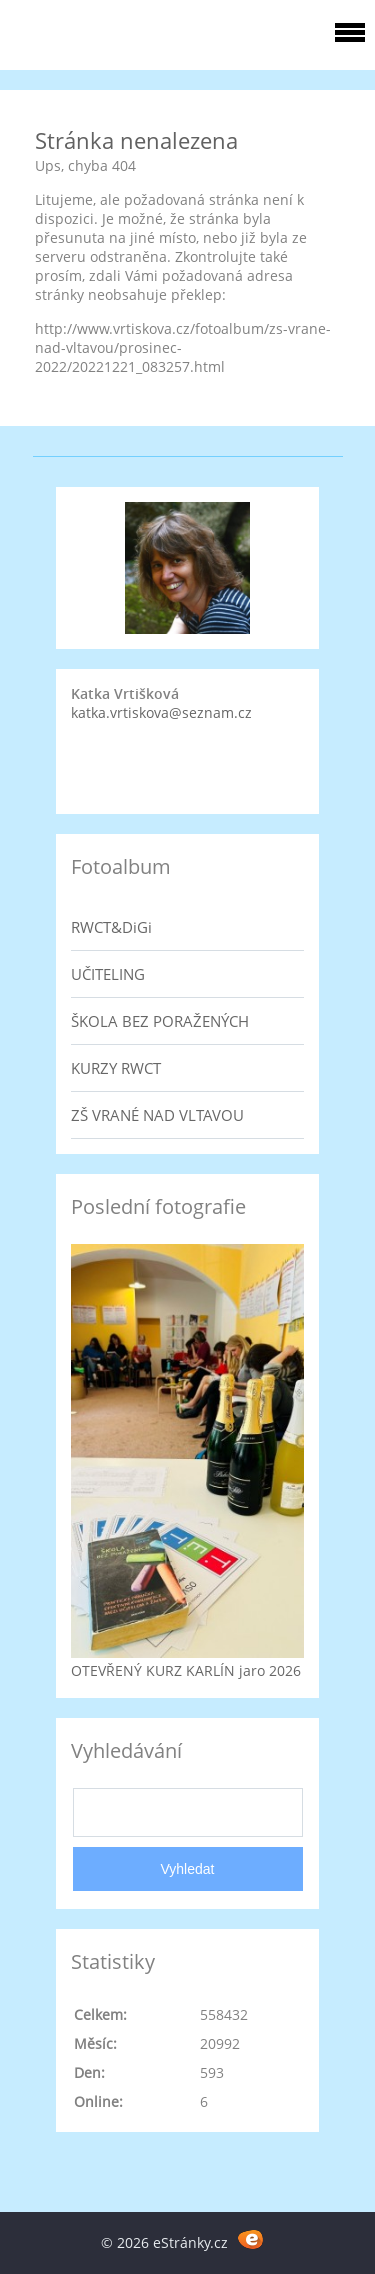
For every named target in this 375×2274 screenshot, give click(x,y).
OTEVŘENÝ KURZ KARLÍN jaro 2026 (186, 1670)
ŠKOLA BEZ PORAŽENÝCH (160, 1021)
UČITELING (108, 974)
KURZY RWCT (116, 1068)
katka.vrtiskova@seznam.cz (161, 712)
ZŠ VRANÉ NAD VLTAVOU (157, 1115)
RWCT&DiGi (111, 927)
